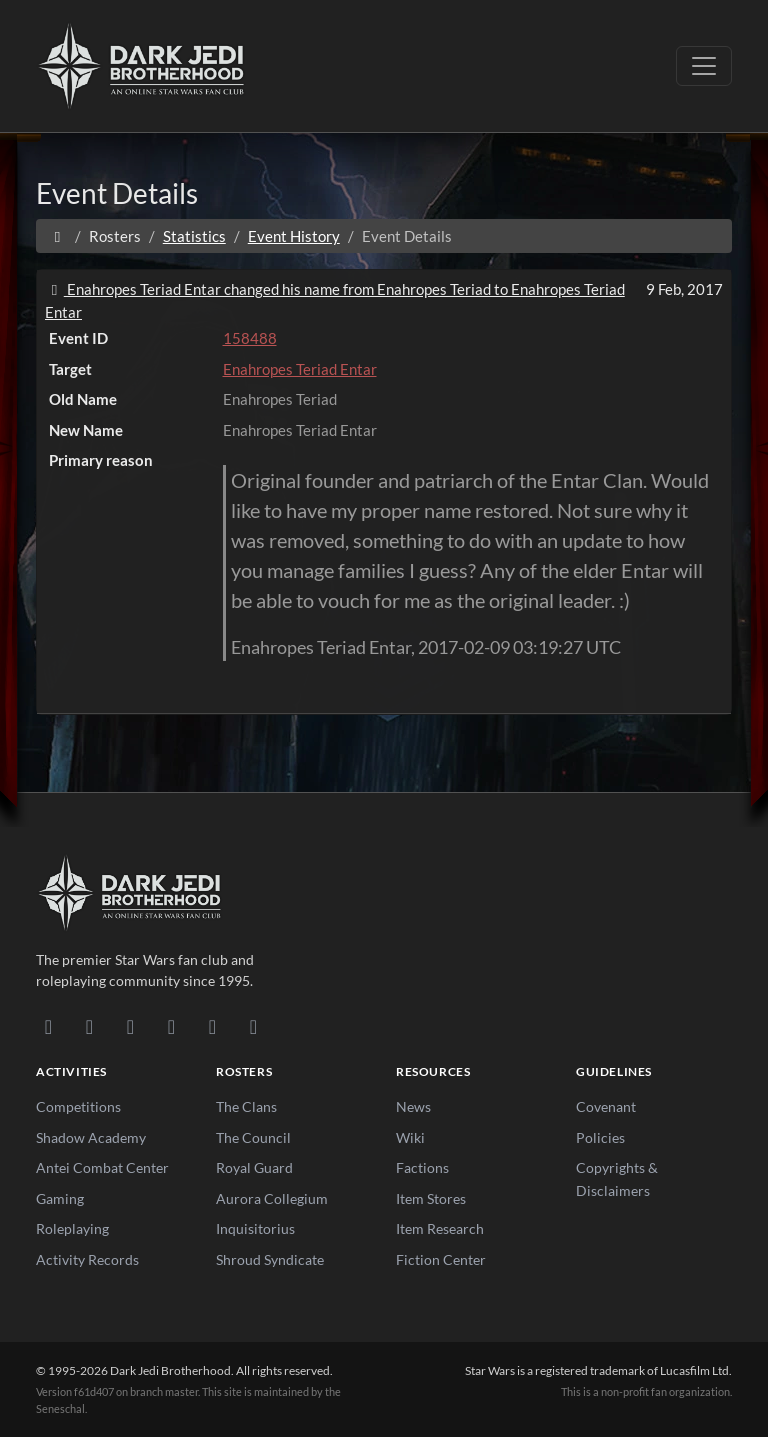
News (413, 1106)
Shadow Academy (91, 1137)
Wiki (410, 1137)
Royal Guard (254, 1167)
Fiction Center (441, 1259)
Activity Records (87, 1259)
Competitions (78, 1106)
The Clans (246, 1106)
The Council (253, 1137)
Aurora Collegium (272, 1198)
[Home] (57, 236)
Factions (422, 1167)
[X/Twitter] (212, 1026)
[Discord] (48, 1026)
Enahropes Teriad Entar (300, 369)
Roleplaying (72, 1228)
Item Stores (431, 1198)
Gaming (60, 1198)
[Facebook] (130, 1026)
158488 (250, 338)
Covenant (606, 1106)
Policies (600, 1137)
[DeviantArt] (89, 1026)
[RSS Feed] (253, 1026)
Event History (294, 236)
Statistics (194, 236)
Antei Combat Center (102, 1167)
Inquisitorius (255, 1228)
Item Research (440, 1228)
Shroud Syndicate (270, 1259)
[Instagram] (171, 1026)
